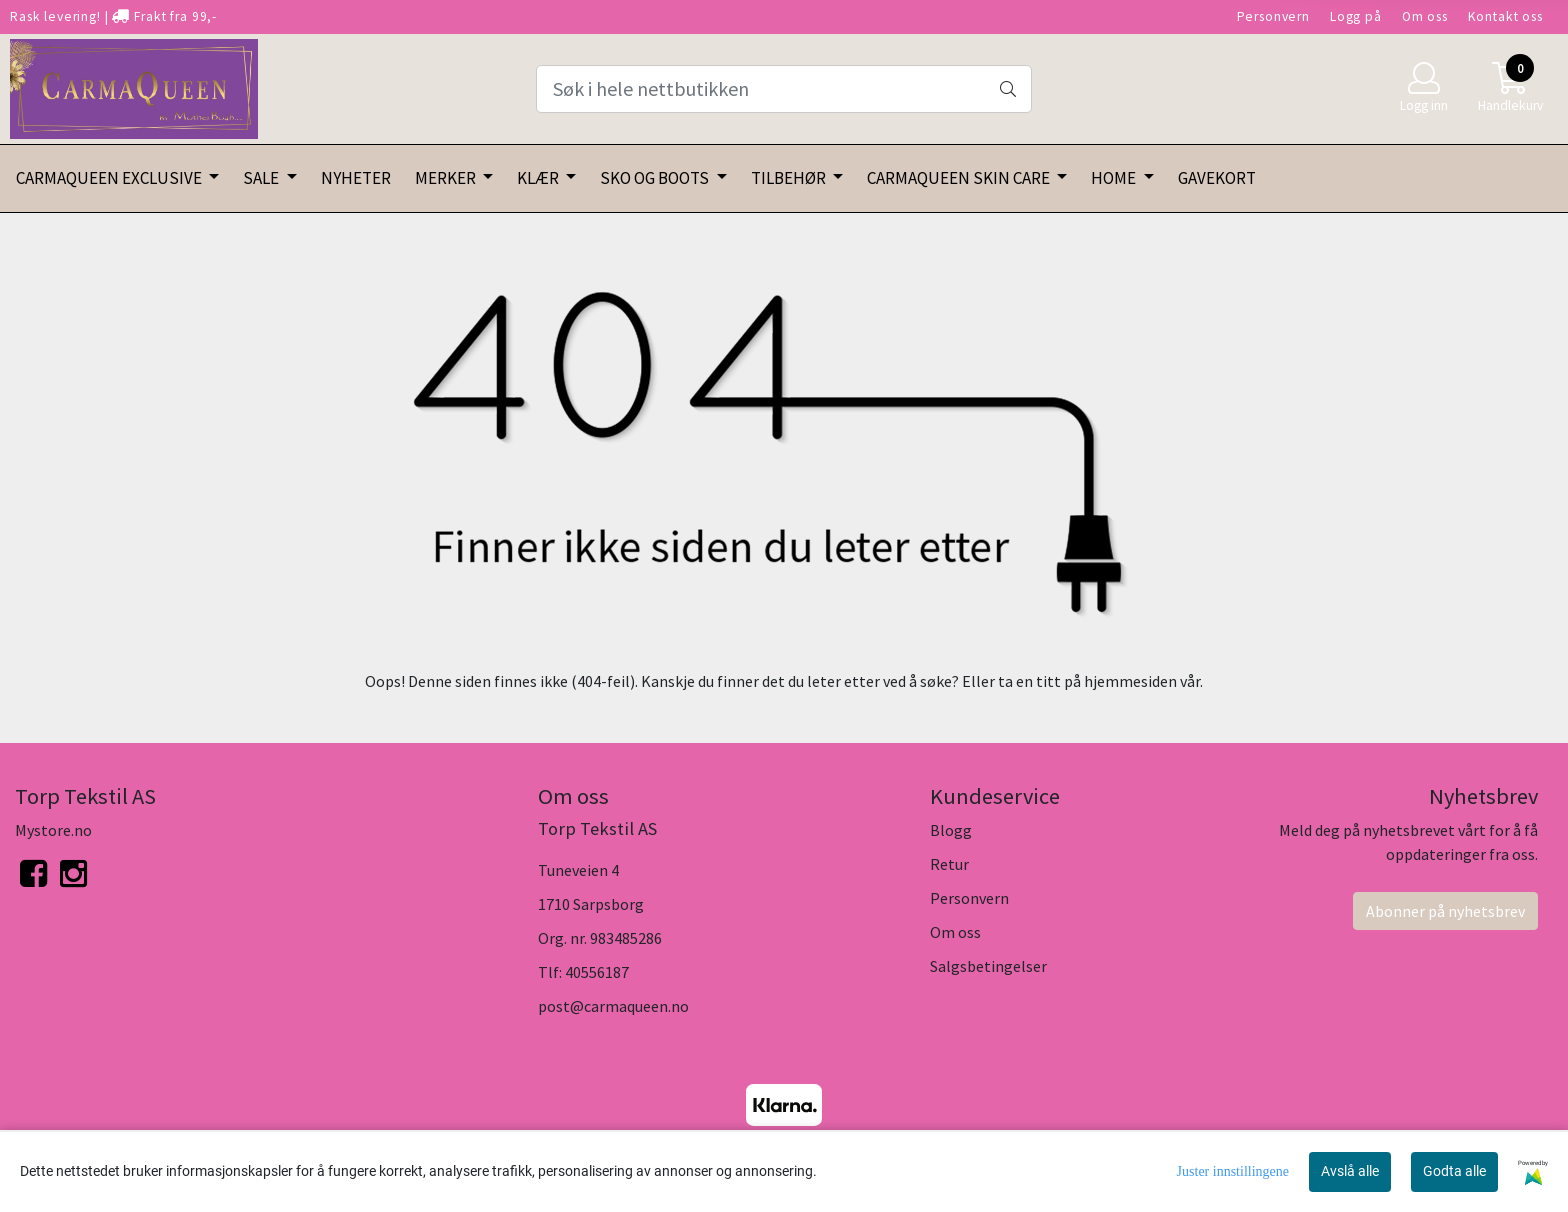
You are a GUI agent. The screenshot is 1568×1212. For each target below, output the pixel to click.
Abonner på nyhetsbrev (1445, 911)
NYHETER (356, 178)
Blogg (951, 830)
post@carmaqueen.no (613, 1006)
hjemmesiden (1130, 681)
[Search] (784, 89)
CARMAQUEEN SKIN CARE (960, 178)
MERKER (447, 178)
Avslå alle (1350, 1171)
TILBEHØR (790, 178)
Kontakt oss (1505, 16)
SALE (262, 178)
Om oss (1425, 16)
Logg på (1356, 16)
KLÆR (539, 178)
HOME (1115, 178)
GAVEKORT (1217, 178)
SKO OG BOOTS (656, 178)
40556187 (597, 972)
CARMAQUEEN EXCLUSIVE (110, 178)
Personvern (1274, 16)
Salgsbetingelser (988, 966)
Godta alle (1454, 1171)
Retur (949, 864)
